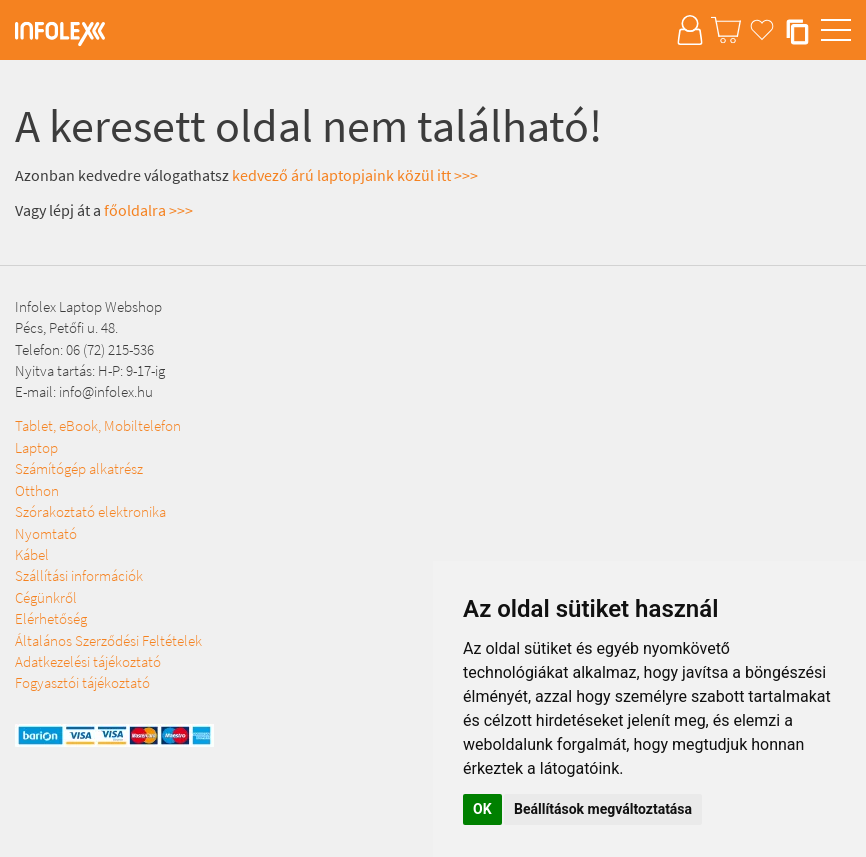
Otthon (37, 490)
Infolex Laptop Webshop (88, 306)
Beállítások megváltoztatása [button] (603, 809)
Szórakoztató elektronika (90, 511)
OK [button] (482, 809)
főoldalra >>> (148, 210)
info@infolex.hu (106, 391)
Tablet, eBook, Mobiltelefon (98, 425)
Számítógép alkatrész (79, 468)
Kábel (32, 554)
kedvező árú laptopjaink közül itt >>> (355, 175)
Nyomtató (46, 533)
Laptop (36, 447)
